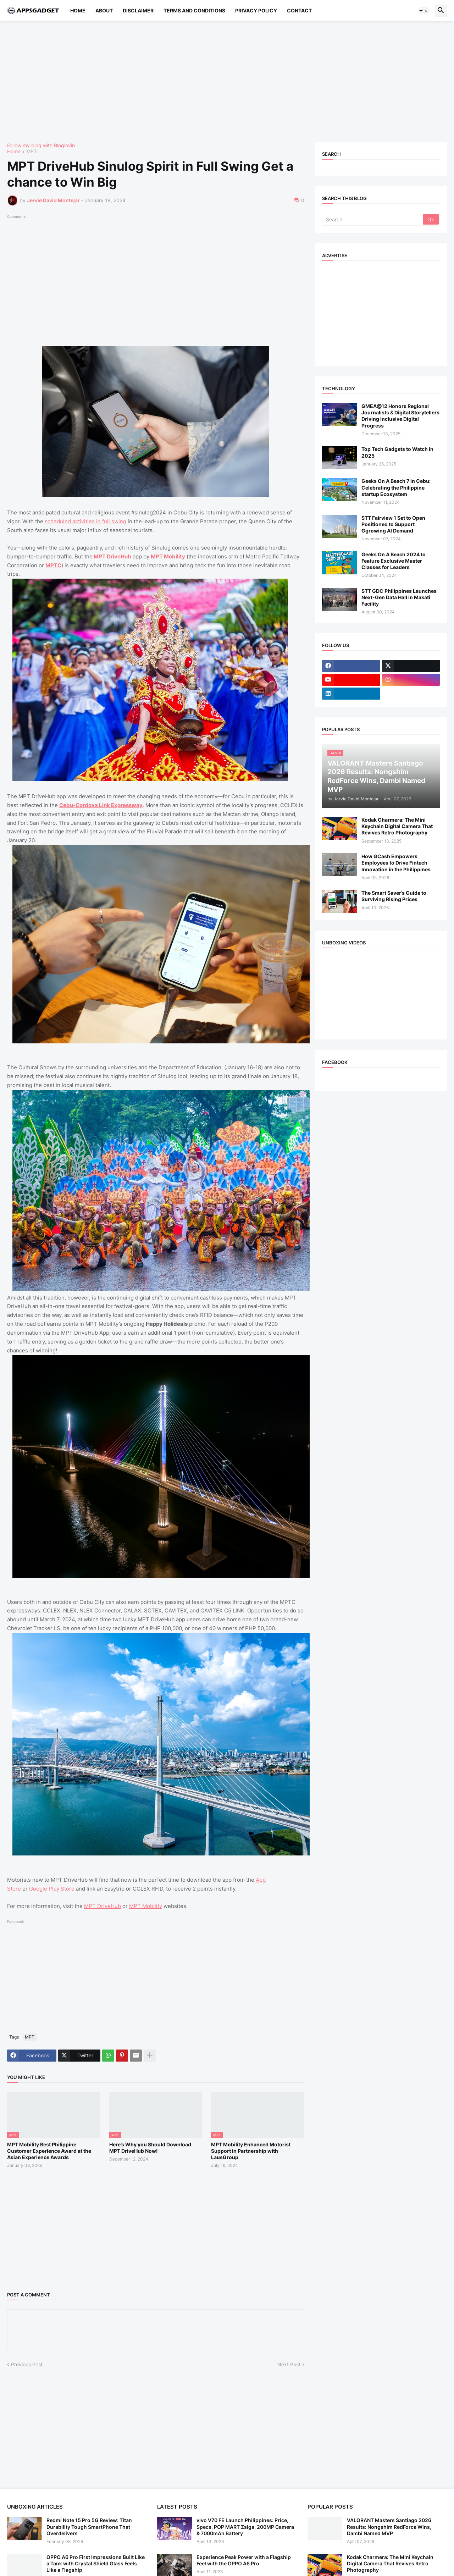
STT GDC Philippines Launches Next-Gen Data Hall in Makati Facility (399, 597)
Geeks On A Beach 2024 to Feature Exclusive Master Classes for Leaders (393, 560)
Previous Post (27, 2364)
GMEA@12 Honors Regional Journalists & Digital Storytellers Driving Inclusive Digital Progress (400, 416)
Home (77, 10)
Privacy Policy (256, 10)
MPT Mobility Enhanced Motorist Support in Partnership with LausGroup (250, 2150)
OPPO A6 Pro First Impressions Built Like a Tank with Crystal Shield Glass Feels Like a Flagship (95, 2563)
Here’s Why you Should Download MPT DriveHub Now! (150, 2147)
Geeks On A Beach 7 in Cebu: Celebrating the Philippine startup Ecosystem (396, 487)
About (104, 10)
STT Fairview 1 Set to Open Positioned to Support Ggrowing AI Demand (393, 524)
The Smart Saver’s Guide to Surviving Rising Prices (393, 896)
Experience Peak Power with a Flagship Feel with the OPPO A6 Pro (243, 2560)
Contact (299, 10)
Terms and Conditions (194, 10)
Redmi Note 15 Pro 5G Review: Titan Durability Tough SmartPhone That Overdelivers (89, 2526)
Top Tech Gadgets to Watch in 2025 (397, 452)
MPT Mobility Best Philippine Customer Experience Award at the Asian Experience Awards (49, 2150)
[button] (423, 10)
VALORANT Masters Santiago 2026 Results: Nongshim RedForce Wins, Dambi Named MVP (389, 2526)
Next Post (288, 2364)
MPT (31, 151)
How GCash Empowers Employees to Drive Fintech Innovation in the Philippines (396, 862)
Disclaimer (138, 10)
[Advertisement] (220, 81)
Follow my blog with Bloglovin (41, 145)
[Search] (373, 219)
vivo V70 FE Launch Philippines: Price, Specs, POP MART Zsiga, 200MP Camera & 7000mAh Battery (245, 2526)
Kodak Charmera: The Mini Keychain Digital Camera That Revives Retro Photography (397, 826)
